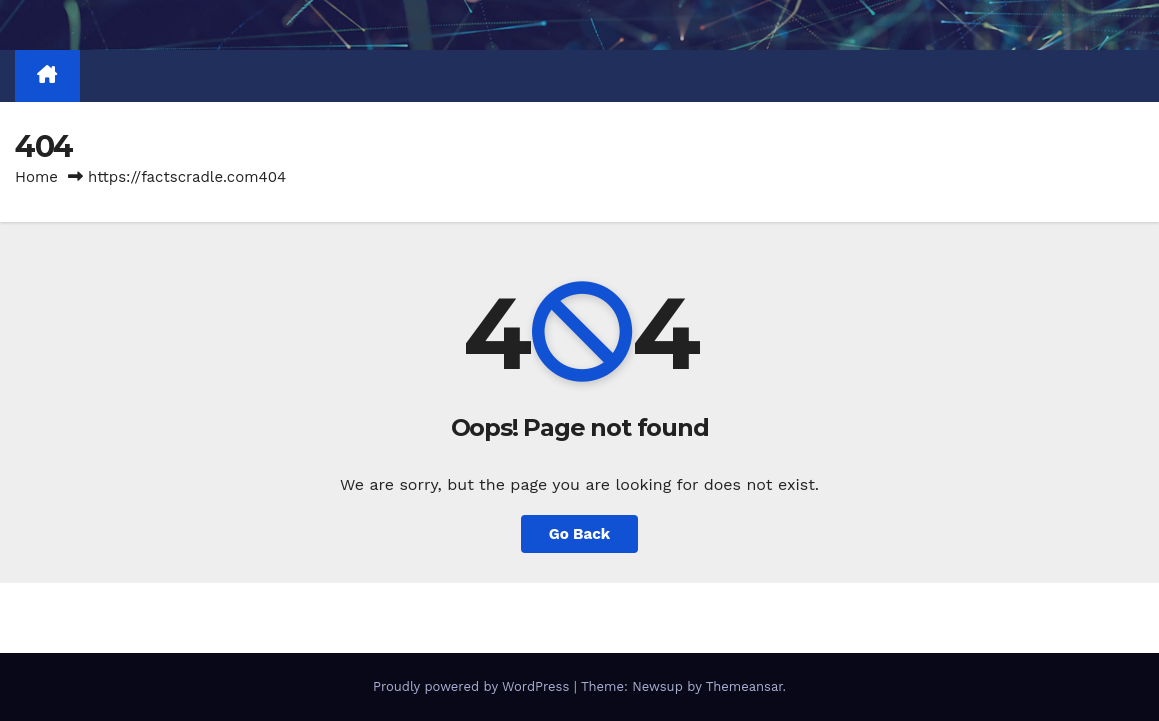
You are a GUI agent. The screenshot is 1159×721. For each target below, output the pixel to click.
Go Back (580, 534)
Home (36, 177)
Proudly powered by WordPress (473, 686)
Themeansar (744, 686)
